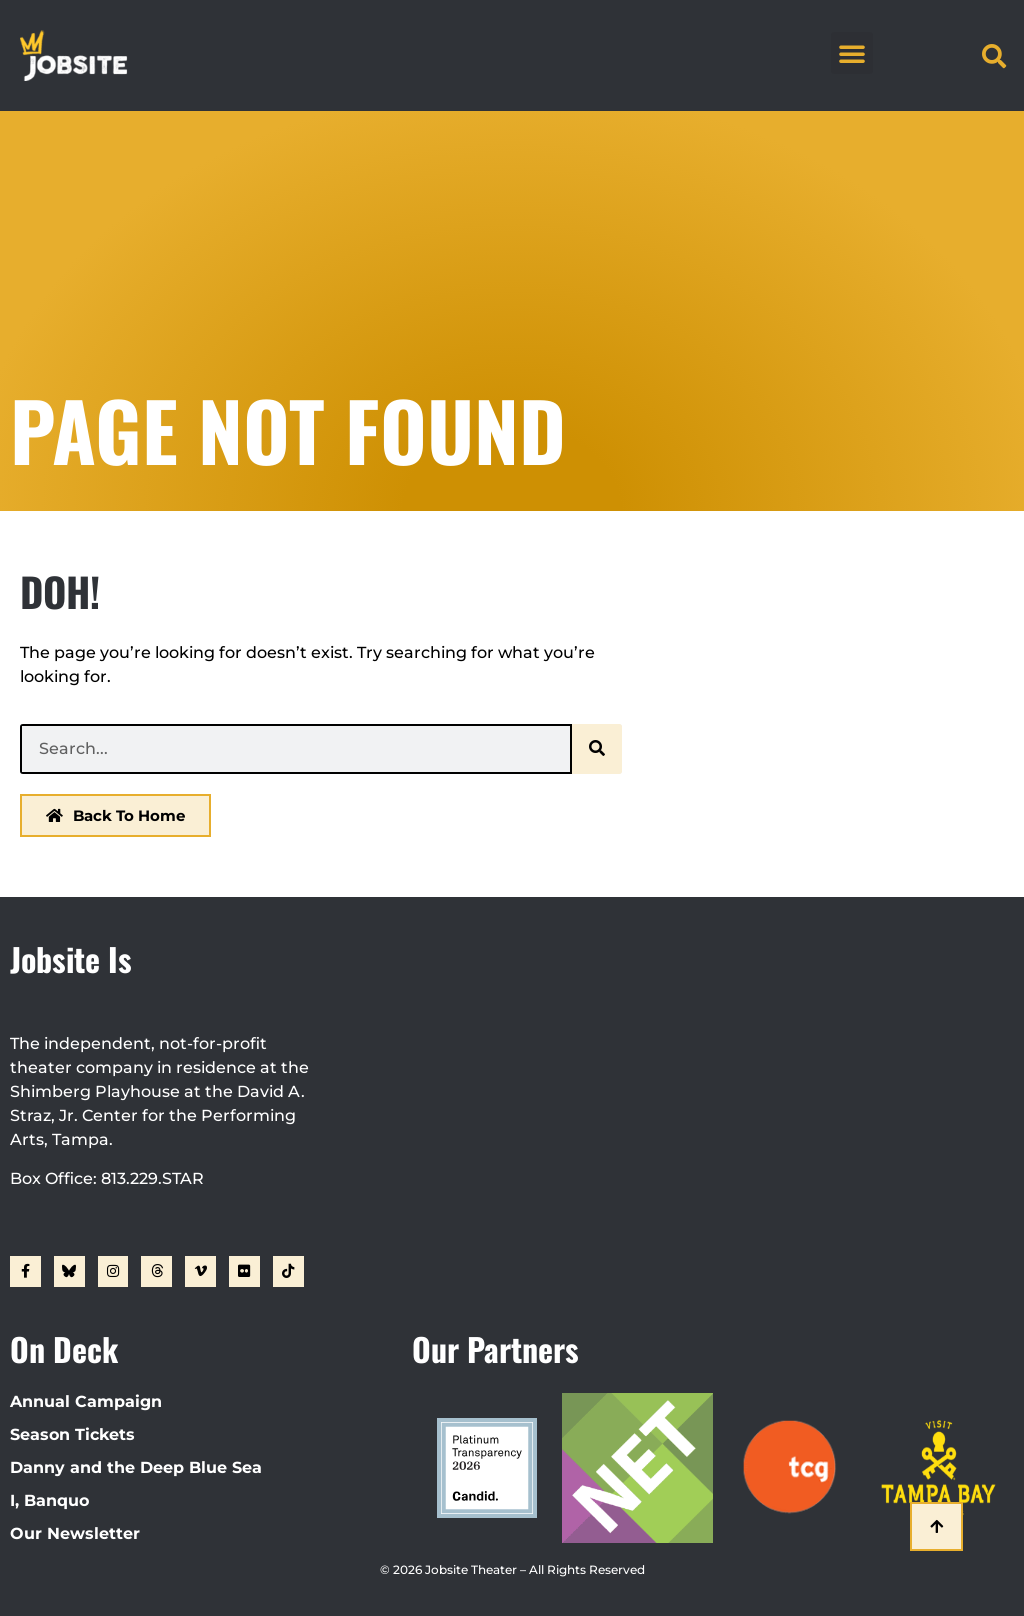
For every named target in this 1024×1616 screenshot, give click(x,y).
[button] (852, 53)
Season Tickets (72, 1434)
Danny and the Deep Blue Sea (136, 1467)
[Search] (597, 749)
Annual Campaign (86, 1401)
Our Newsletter (75, 1533)
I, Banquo (49, 1500)
